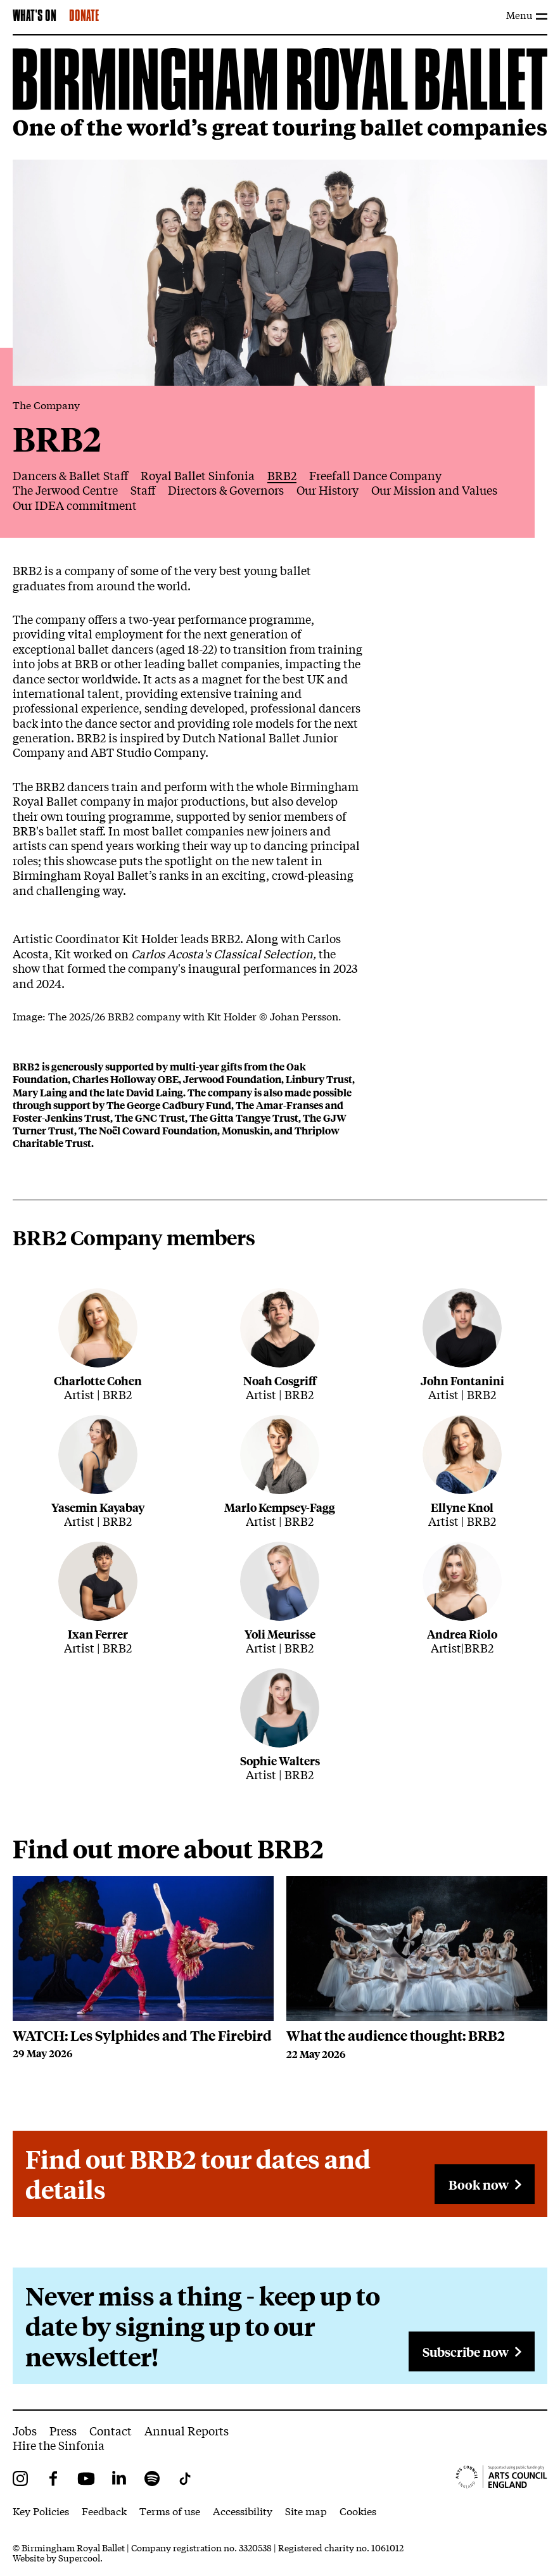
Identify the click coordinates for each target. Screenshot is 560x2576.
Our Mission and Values (434, 489)
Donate (84, 16)
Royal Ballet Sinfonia (198, 475)
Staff (142, 489)
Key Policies (41, 2510)
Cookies (358, 2510)
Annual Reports (186, 2430)
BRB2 (281, 475)
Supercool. (80, 2557)
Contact (110, 2430)
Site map (306, 2510)
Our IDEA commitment (75, 505)
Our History (327, 489)
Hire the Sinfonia (59, 2445)
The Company (46, 404)
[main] (280, 1222)
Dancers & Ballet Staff (70, 475)
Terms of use (169, 2510)
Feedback (104, 2510)
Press (63, 2430)
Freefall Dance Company (375, 475)
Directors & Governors (226, 489)
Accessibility (242, 2510)
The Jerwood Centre (65, 489)
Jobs (25, 2430)
